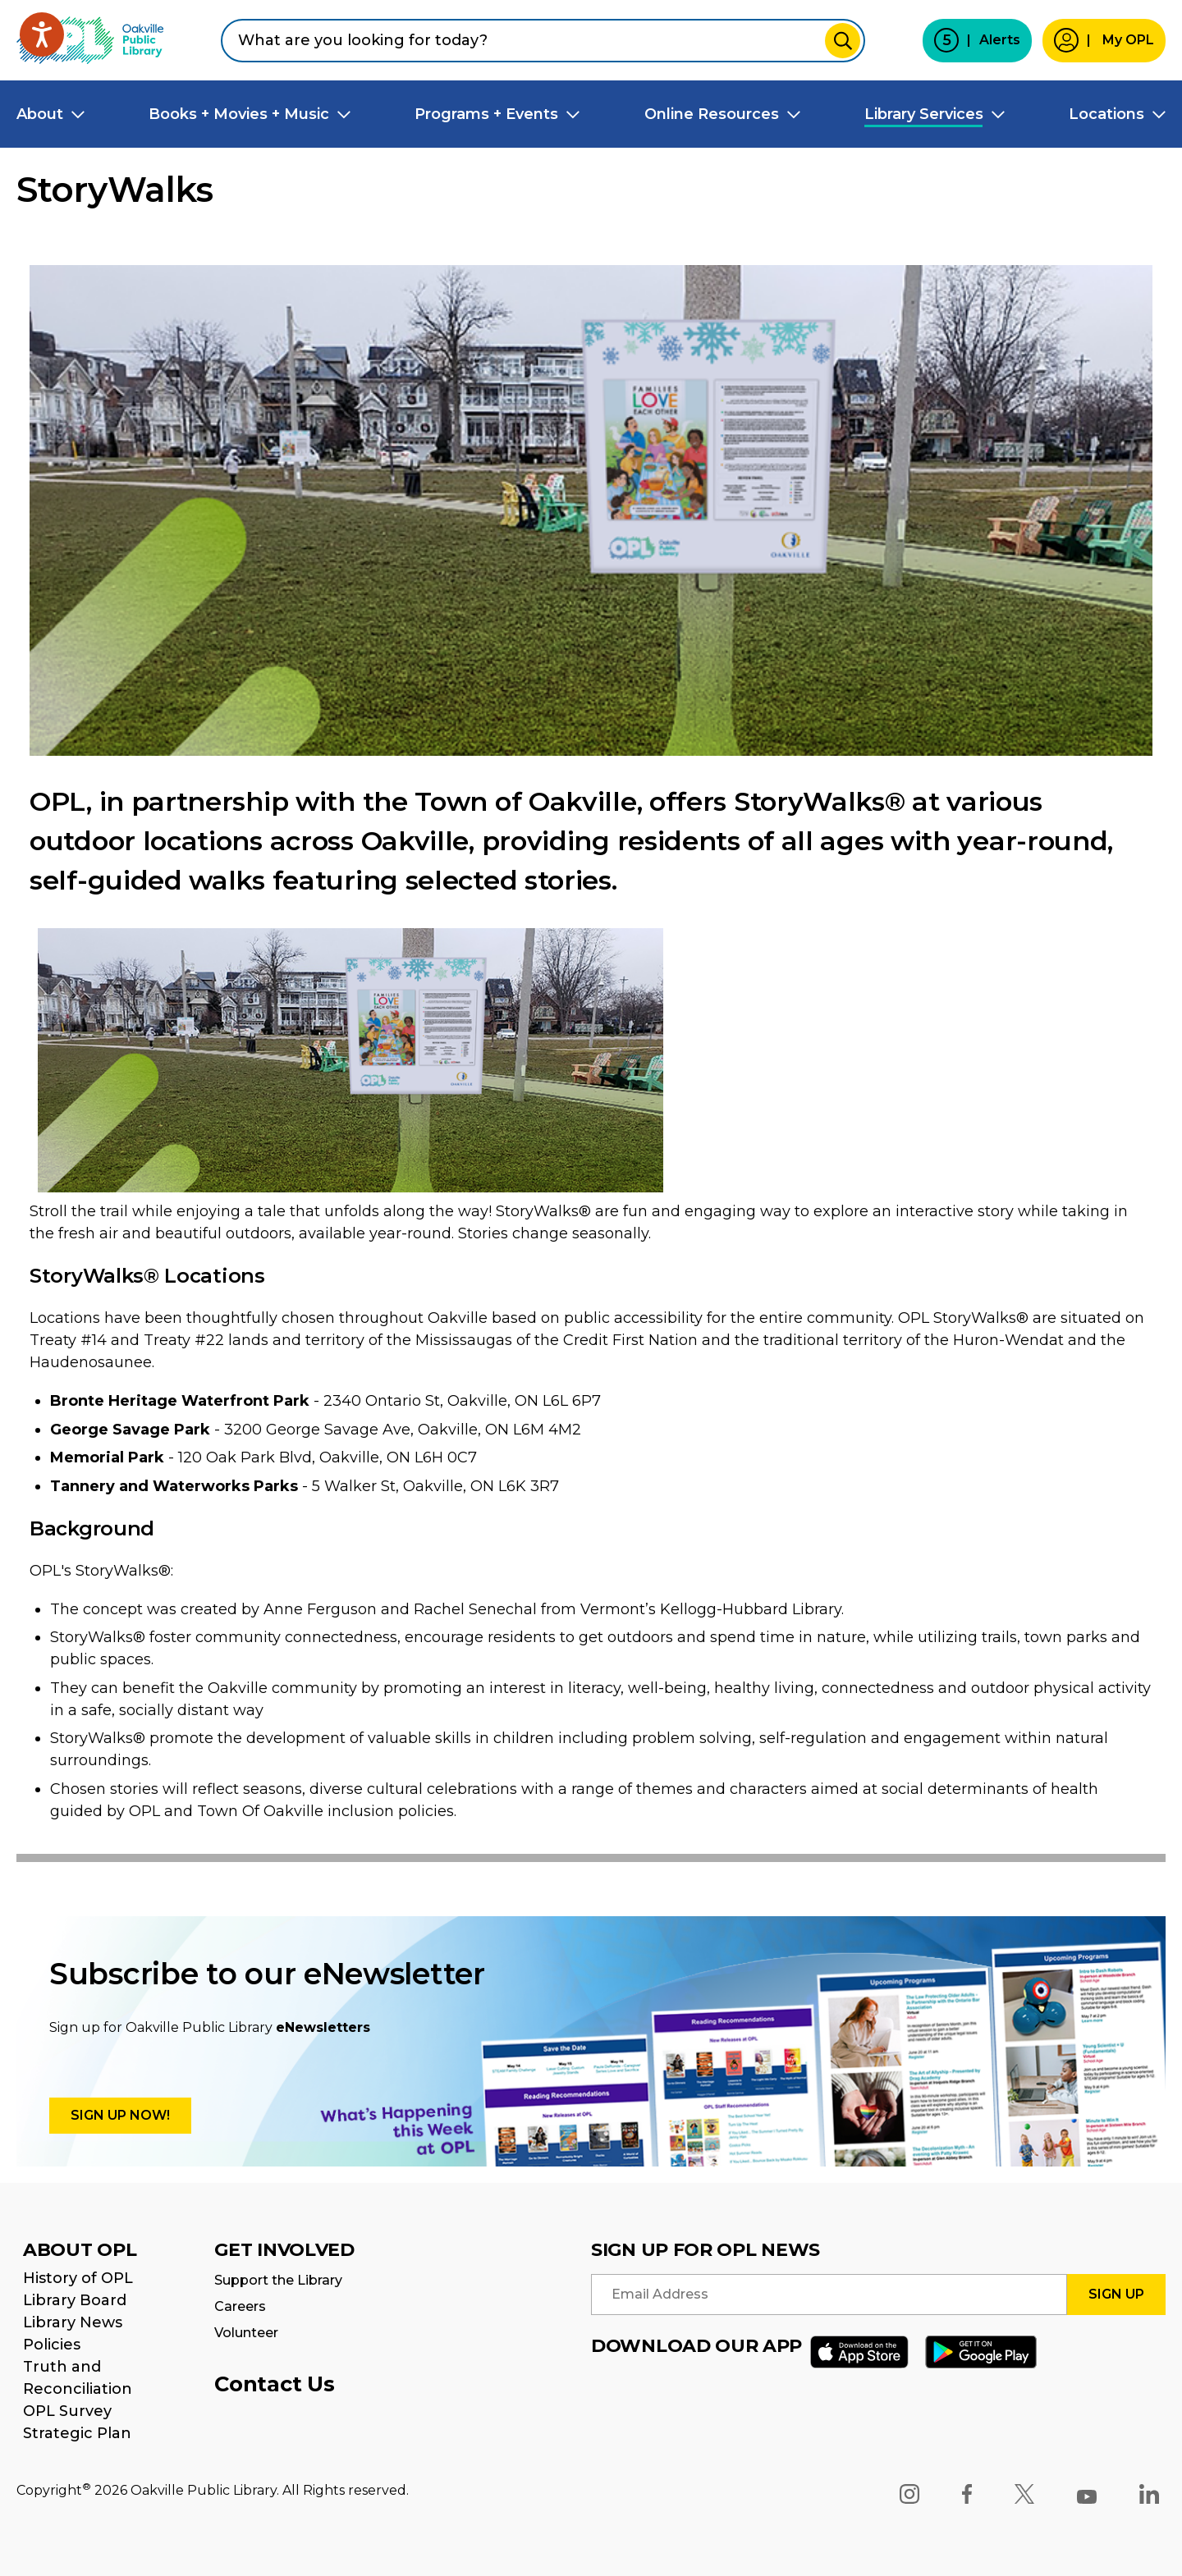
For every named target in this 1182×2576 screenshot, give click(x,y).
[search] (543, 40)
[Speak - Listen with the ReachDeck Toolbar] (42, 34)
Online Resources (711, 114)
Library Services (923, 114)
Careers (240, 2306)
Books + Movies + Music (239, 114)
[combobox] (543, 40)
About (39, 114)
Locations (1106, 114)
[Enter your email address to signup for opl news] (829, 2294)
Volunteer (246, 2332)
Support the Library (278, 2280)
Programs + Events (486, 114)
